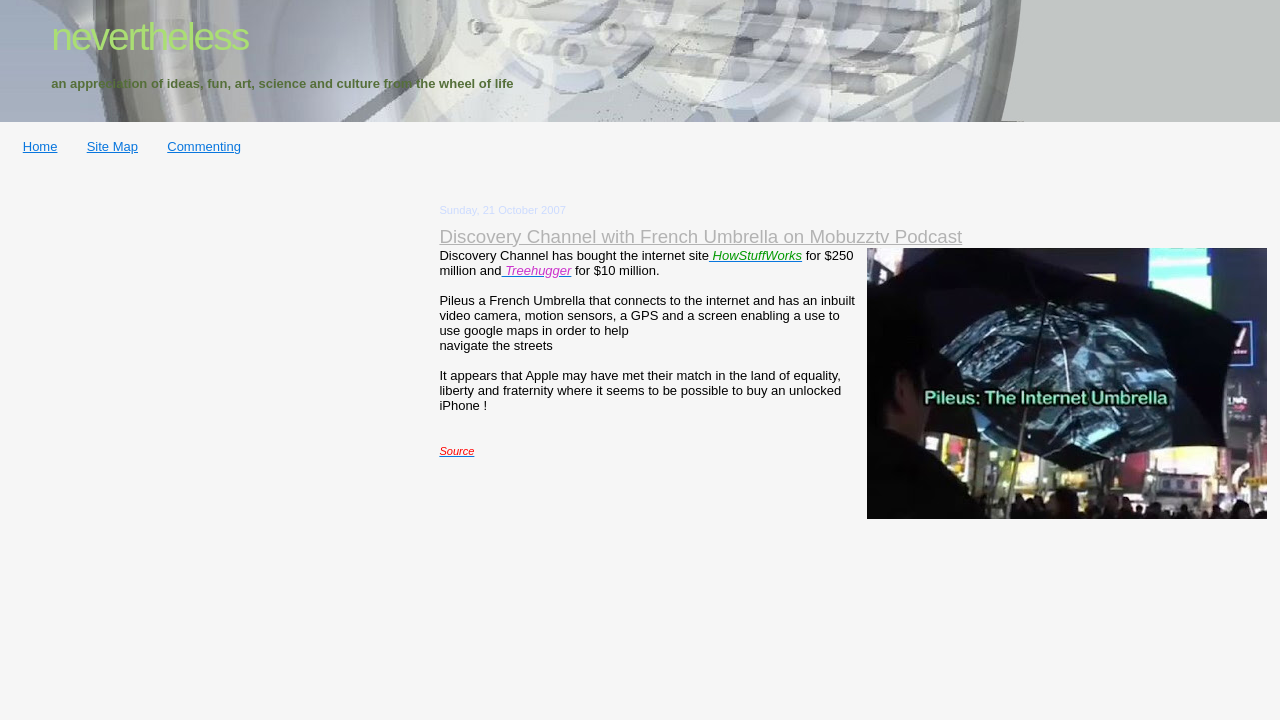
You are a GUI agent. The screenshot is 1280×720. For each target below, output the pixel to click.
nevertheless (149, 36)
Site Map (112, 146)
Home (40, 146)
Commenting (204, 146)
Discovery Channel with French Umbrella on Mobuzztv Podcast (700, 236)
